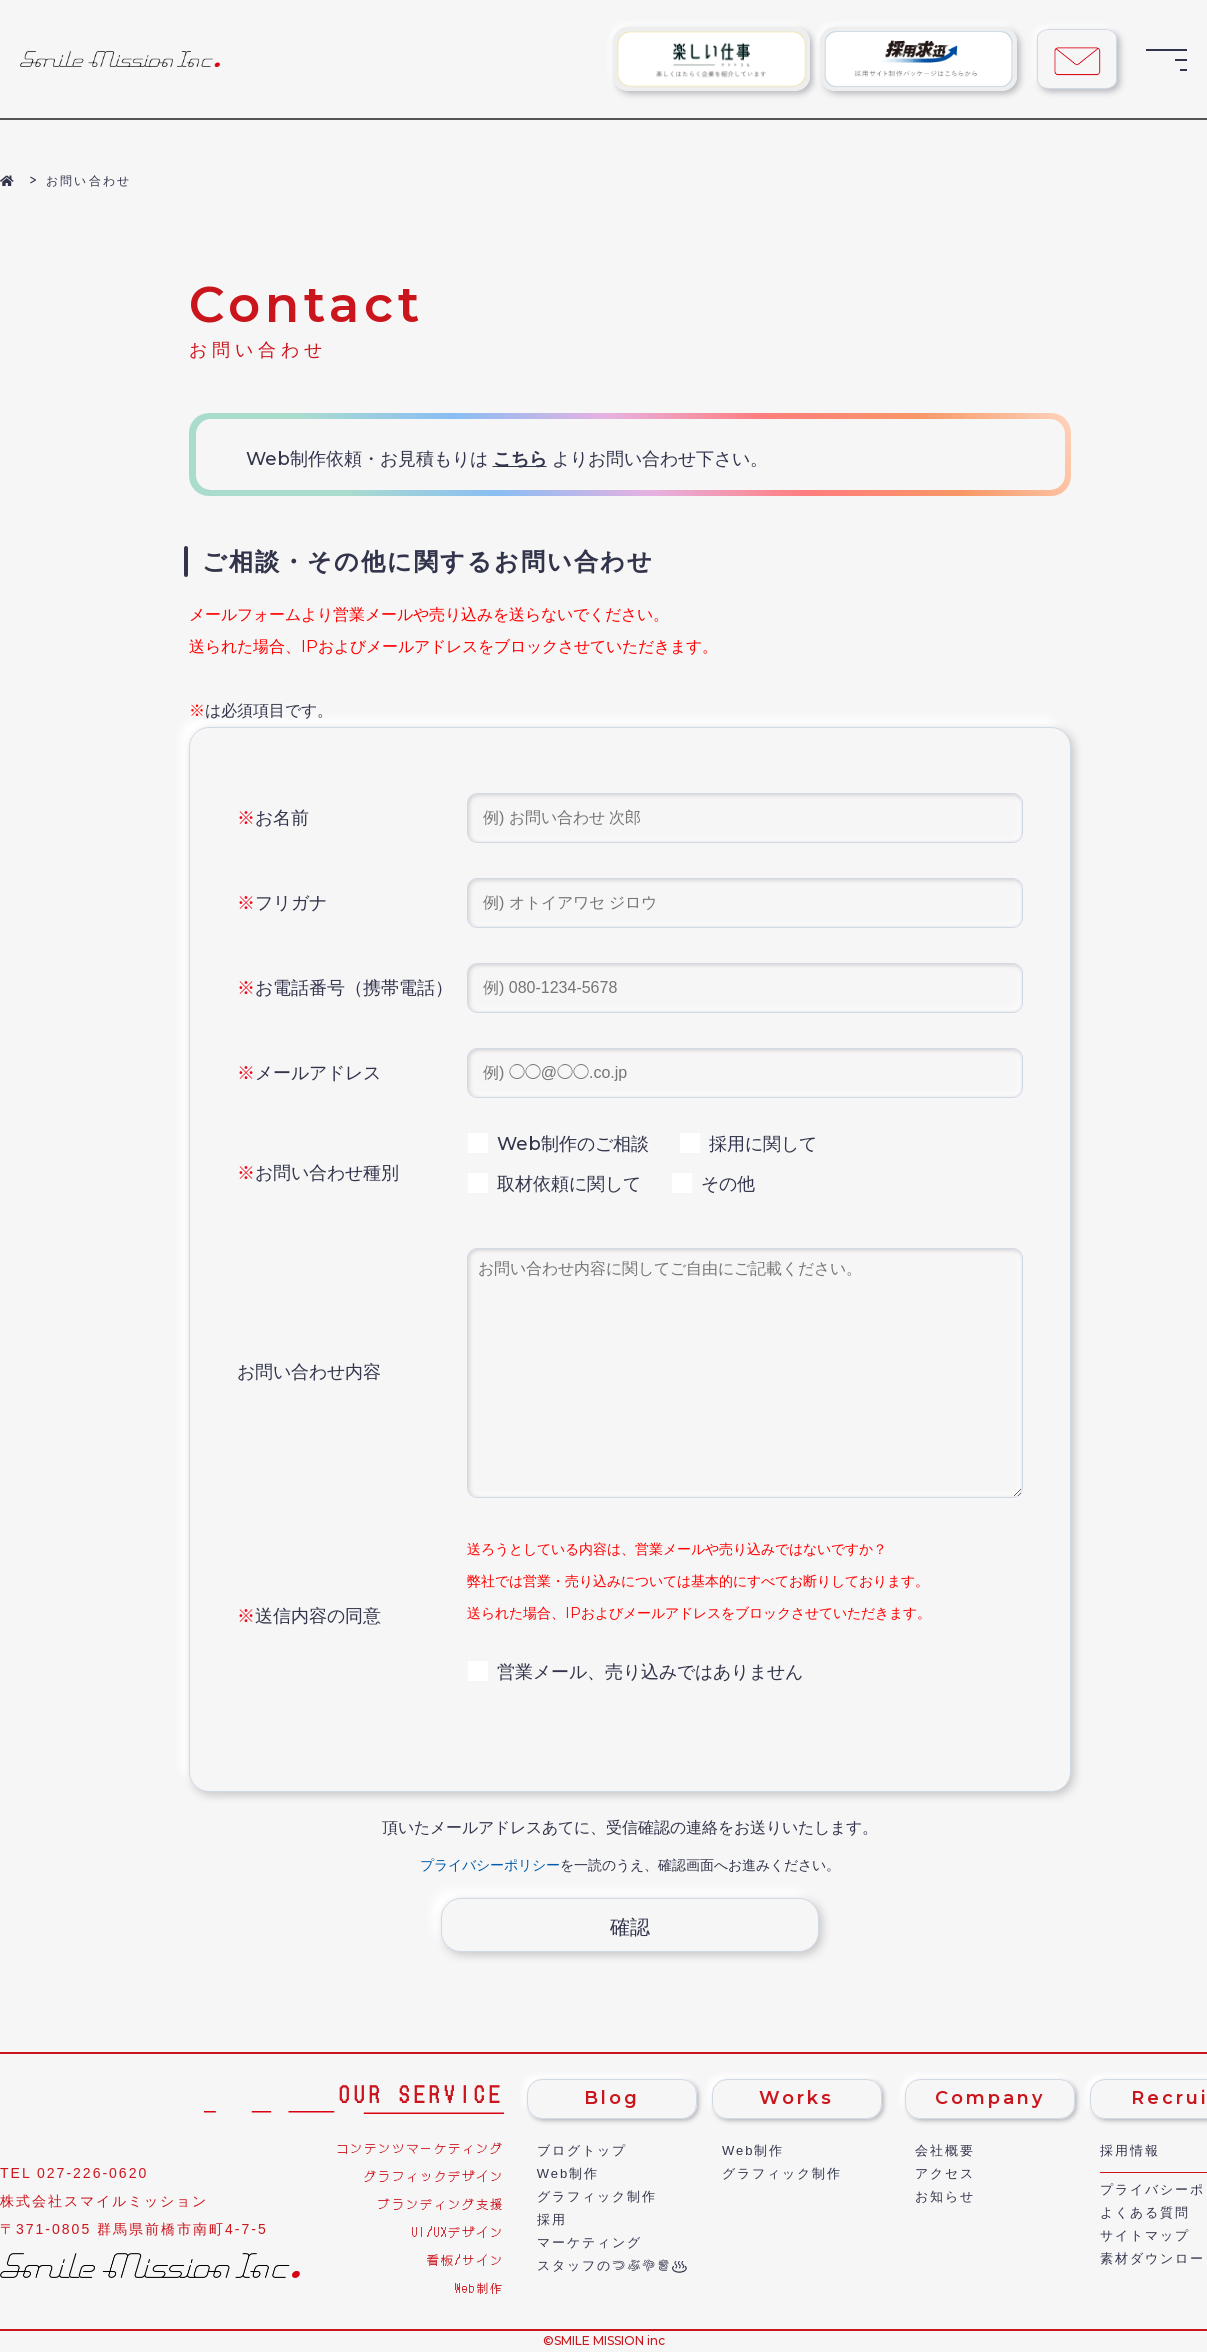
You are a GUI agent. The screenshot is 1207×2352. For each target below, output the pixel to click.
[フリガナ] (745, 903)
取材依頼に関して (554, 1184)
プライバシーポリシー (490, 1865)
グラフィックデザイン (434, 2175)
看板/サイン (465, 2259)
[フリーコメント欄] (745, 1373)
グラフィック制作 (597, 2196)
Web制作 (479, 2287)
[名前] (745, 818)
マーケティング (589, 2242)
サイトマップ (1145, 2235)
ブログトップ (582, 2150)
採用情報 (1130, 2150)
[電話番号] (745, 988)
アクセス (945, 2173)
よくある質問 (1145, 2212)
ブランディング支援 (441, 2203)
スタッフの (604, 2265)
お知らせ (945, 2196)
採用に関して (748, 1144)
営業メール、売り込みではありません (635, 1672)
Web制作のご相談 (558, 1144)
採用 (552, 2219)
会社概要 (945, 2150)
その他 (713, 1184)
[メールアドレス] (745, 1073)
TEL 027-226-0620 (74, 2173)
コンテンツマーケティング (420, 2147)
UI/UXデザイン (458, 2231)
